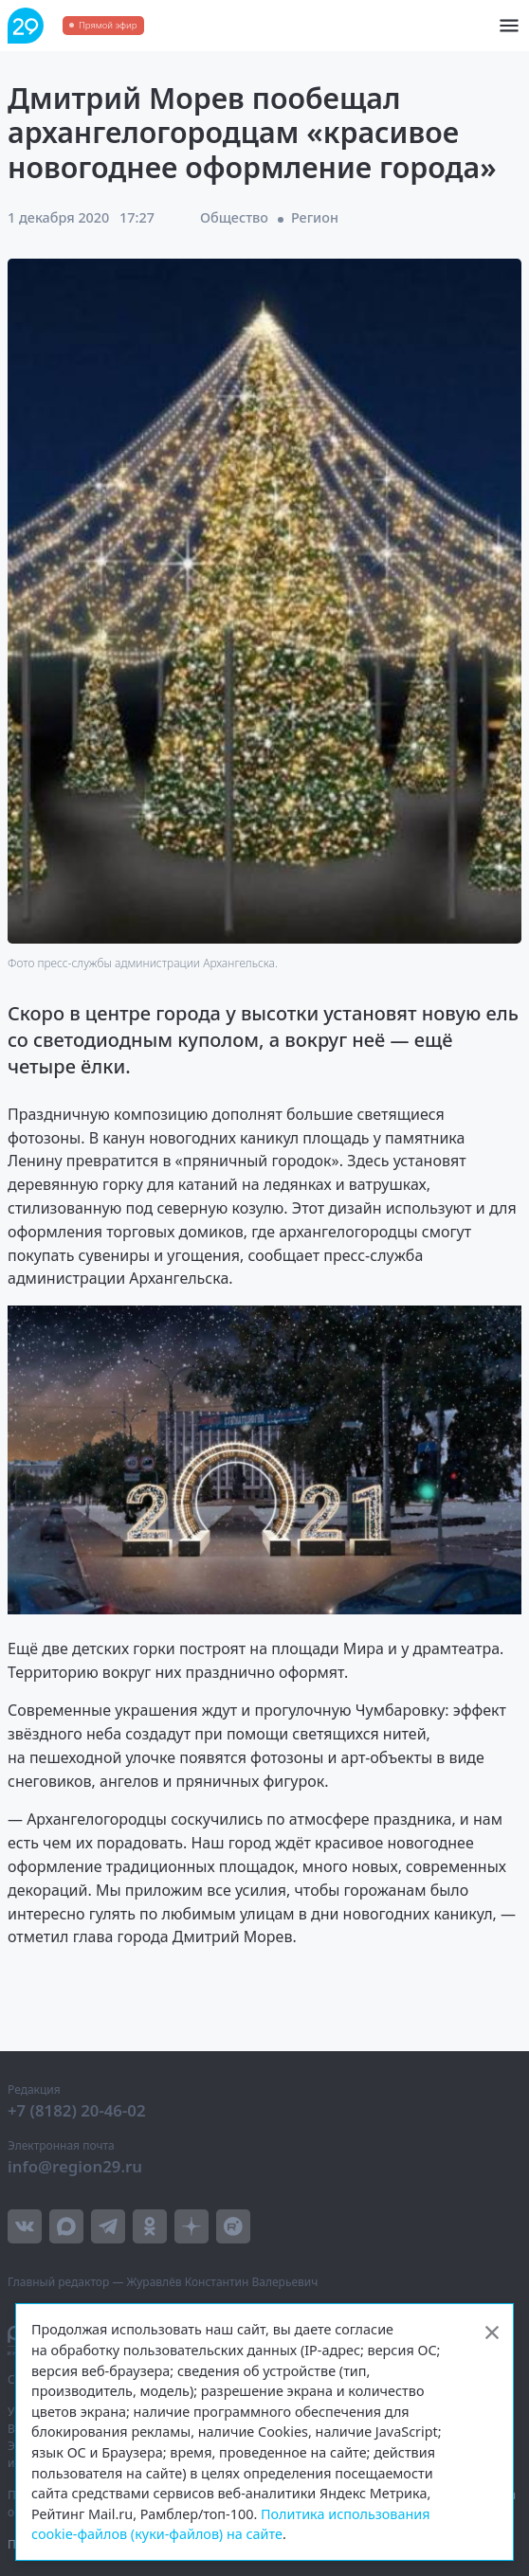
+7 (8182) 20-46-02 (77, 2110)
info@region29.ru (75, 2166)
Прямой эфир (108, 25)
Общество (234, 217)
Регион (314, 217)
